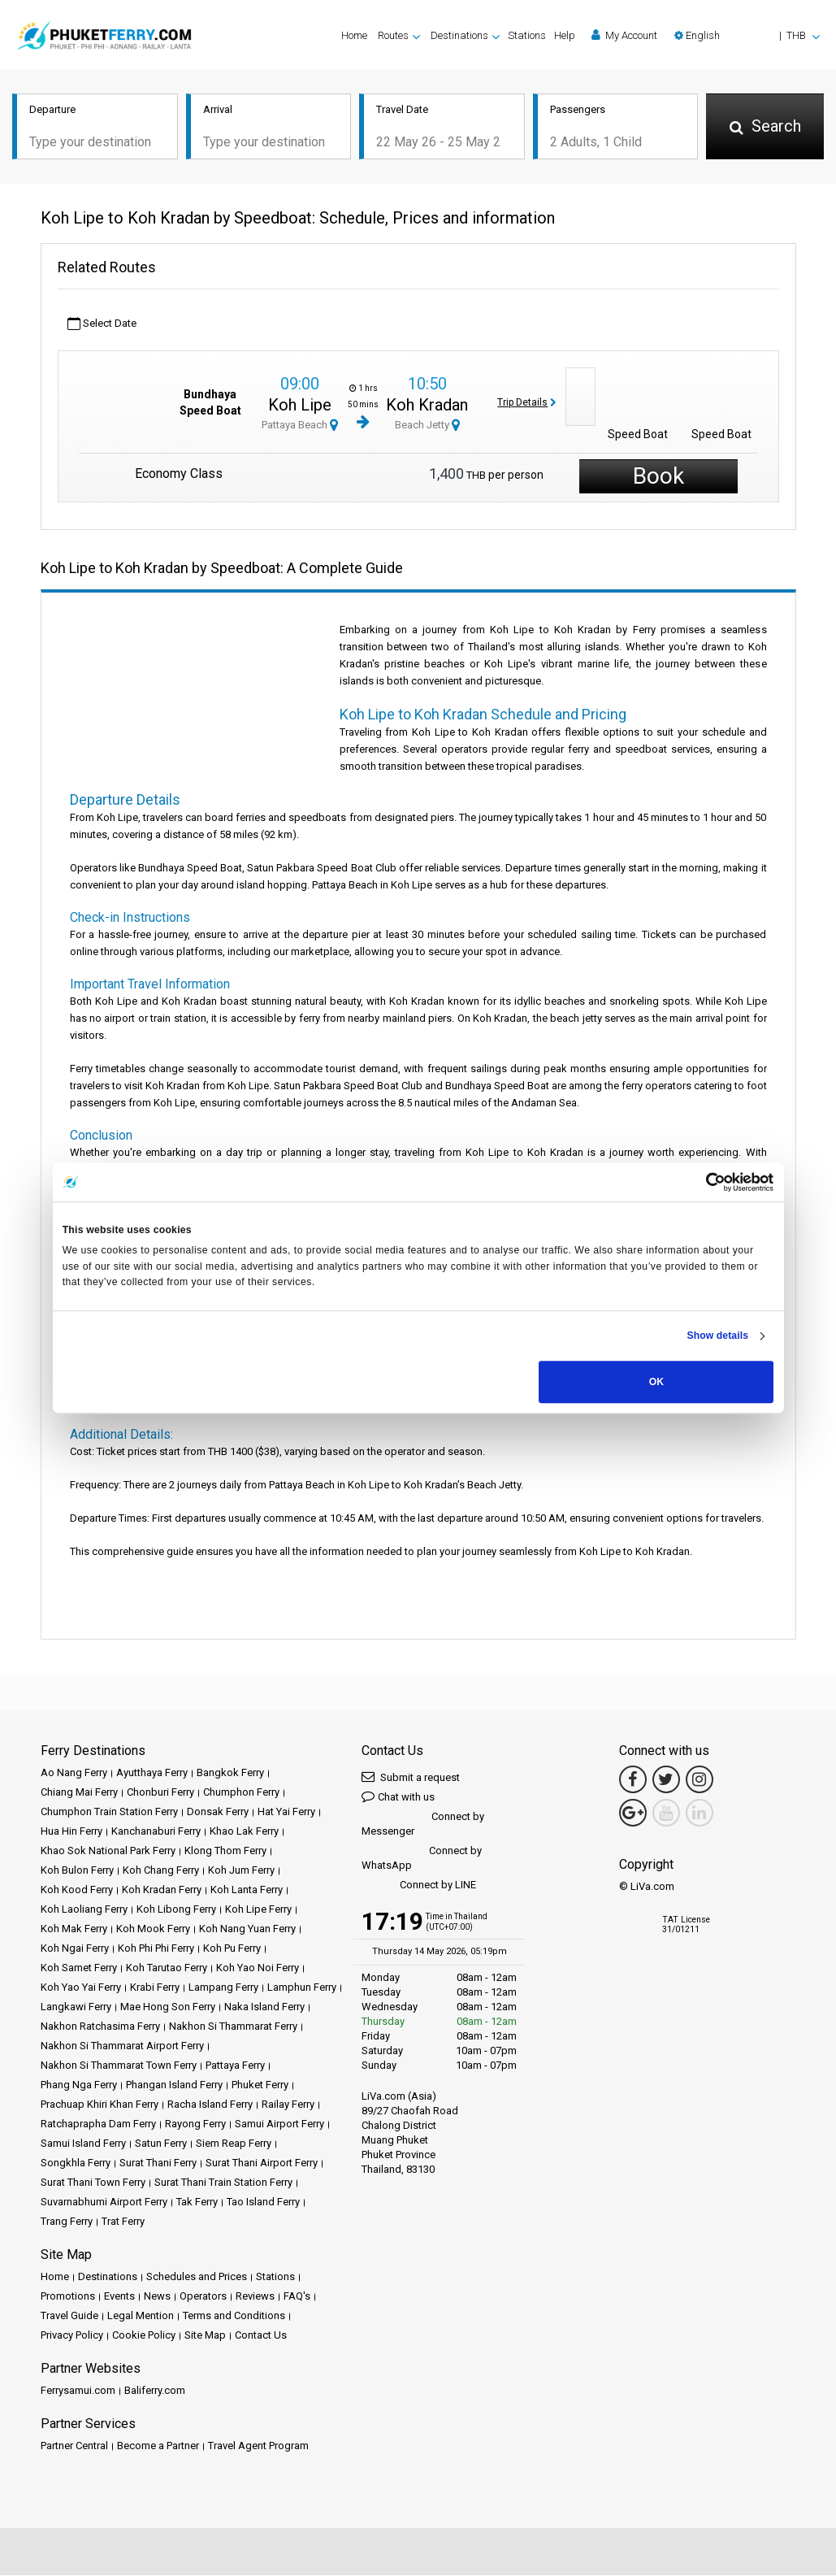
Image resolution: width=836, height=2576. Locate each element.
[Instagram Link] (699, 1780)
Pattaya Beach (300, 426)
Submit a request (411, 1777)
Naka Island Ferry (264, 2007)
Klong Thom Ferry (225, 1851)
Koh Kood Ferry (77, 1890)
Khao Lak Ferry (244, 1832)
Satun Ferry (161, 2144)
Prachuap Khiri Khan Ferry (99, 2105)
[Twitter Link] (666, 1780)
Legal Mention (140, 2316)
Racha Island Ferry (210, 2105)
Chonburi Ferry (160, 1793)
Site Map (205, 2336)
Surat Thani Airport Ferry (262, 2163)
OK (656, 1382)
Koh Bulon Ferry (77, 1871)
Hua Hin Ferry (71, 1832)
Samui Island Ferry (83, 2144)
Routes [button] (393, 35)
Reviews (255, 2297)
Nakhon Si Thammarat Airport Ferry (122, 2046)
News (157, 2297)
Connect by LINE (419, 1886)
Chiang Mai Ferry (79, 1793)
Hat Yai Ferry (286, 1812)
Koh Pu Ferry (232, 1949)
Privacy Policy (72, 2336)
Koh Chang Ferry (161, 1871)
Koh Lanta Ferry (246, 1890)
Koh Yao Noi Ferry (257, 1968)
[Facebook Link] (633, 1780)
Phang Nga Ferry (79, 2085)
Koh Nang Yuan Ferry (247, 1929)
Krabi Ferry (155, 1988)
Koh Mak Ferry (74, 1929)
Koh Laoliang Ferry (84, 1910)
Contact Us (261, 2336)
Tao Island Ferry (263, 2202)
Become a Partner (158, 2446)
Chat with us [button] (398, 1797)
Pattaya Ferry (235, 2066)
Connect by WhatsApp (422, 1858)
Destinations (107, 2277)
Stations (527, 35)
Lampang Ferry (223, 1988)
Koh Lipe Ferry (258, 1910)
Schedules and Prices (196, 2277)
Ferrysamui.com (78, 2391)
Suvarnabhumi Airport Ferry (104, 2202)
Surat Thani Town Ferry (93, 2183)
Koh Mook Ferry (153, 1929)
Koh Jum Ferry (241, 1871)
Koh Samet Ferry (79, 1968)
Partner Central (74, 2446)
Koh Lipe (299, 406)
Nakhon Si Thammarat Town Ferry (119, 2066)
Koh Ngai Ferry (75, 1949)
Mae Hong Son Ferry (167, 2007)
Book (658, 476)
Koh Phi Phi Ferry (156, 1949)
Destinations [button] (459, 35)
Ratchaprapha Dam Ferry (98, 2124)
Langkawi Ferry (76, 2007)
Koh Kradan (427, 406)
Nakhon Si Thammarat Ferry (233, 2027)
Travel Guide (69, 2316)
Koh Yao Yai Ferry (81, 1988)
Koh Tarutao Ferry (166, 1968)
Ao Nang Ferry (74, 1773)
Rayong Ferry (195, 2124)
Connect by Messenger (423, 1824)
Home (354, 35)
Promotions (68, 2297)
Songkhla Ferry (75, 2163)
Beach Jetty (427, 426)
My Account (624, 34)
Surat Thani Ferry (158, 2163)
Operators (203, 2297)
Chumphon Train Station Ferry (109, 1812)
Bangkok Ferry (230, 1773)
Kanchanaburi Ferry (156, 1832)
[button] (747, 35)
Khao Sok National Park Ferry (108, 1851)
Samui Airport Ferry (279, 2124)
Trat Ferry (123, 2222)
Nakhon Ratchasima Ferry (100, 2027)
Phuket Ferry (260, 2085)
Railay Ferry (288, 2105)
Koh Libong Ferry (176, 1910)
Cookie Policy (143, 2336)
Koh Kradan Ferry (161, 1890)
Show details (717, 1336)
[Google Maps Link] (633, 1813)
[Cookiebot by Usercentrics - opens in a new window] (702, 1182)
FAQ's (297, 2297)
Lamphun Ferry (301, 1988)
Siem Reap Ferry (233, 2144)
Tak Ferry (197, 2202)
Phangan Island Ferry (174, 2085)
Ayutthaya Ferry (152, 1773)
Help (564, 35)
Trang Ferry (67, 2222)
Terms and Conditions (234, 2316)
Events (119, 2297)
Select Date (101, 325)
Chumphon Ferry (241, 1793)
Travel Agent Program (258, 2446)
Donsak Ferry (218, 1812)
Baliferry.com (154, 2391)
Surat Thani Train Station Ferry (223, 2183)
